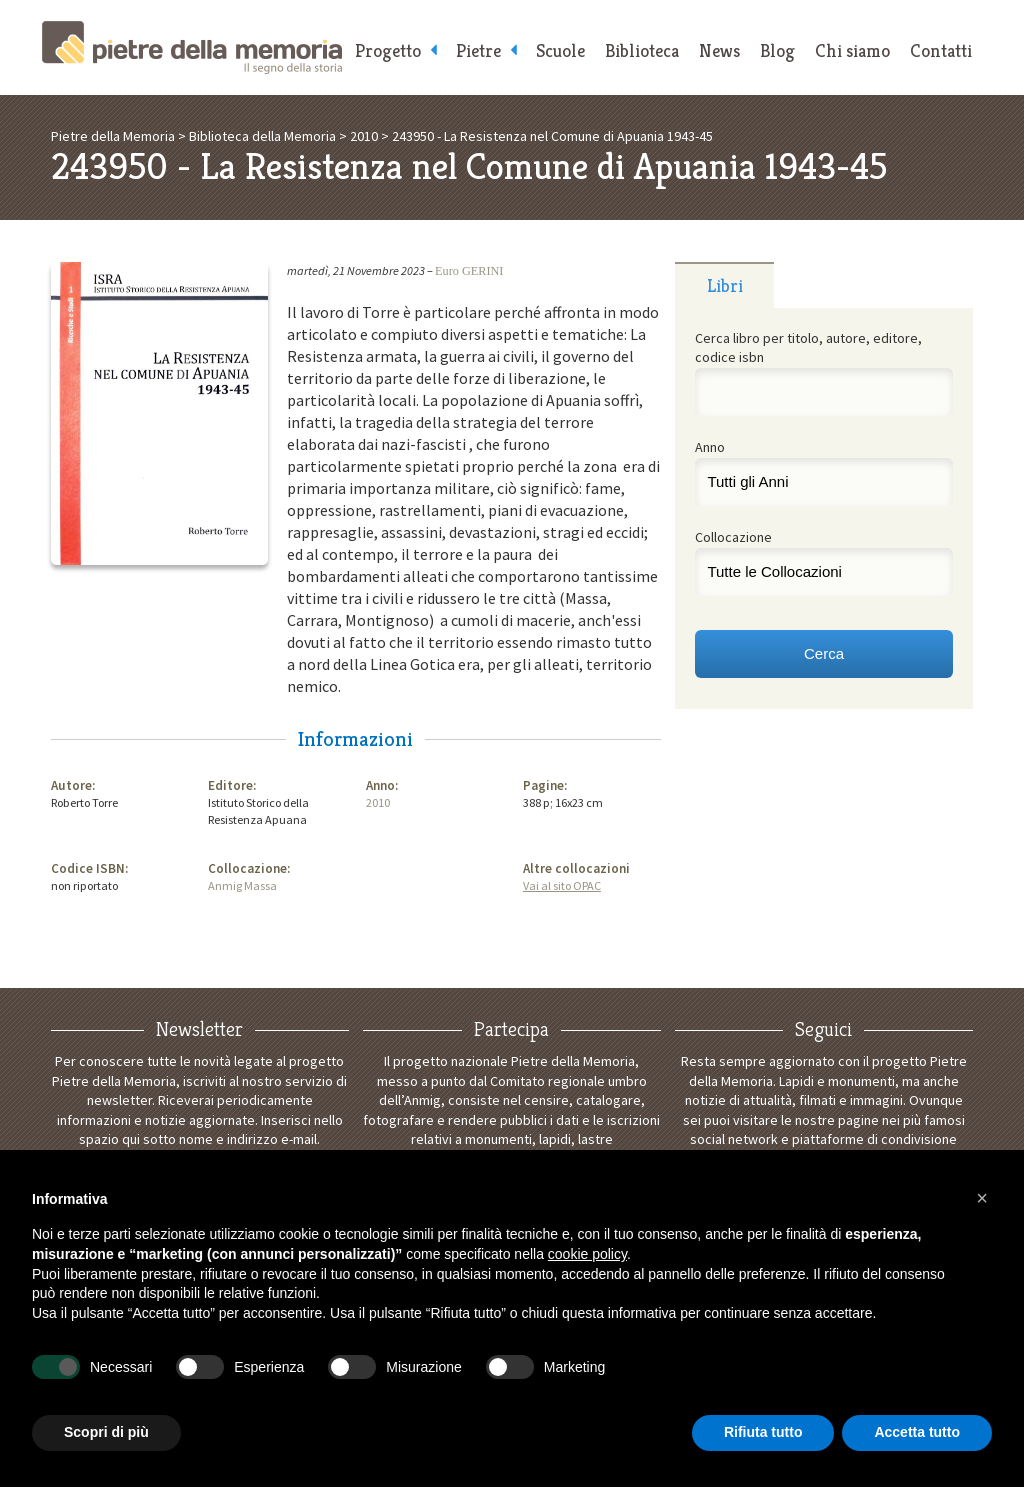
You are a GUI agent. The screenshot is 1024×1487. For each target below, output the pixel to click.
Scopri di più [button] (106, 1432)
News (719, 50)
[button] (982, 1198)
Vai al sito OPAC (562, 885)
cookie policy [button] (587, 1254)
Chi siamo (852, 50)
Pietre (478, 50)
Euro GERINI (469, 271)
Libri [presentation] (725, 285)
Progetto (388, 50)
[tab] (724, 285)
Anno (710, 447)
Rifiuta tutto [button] (763, 1432)
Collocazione (733, 537)
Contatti (941, 50)
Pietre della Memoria (192, 47)
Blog (777, 50)
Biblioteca (642, 50)
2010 (378, 802)
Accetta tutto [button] (917, 1432)
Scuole (560, 50)
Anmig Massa (242, 885)
